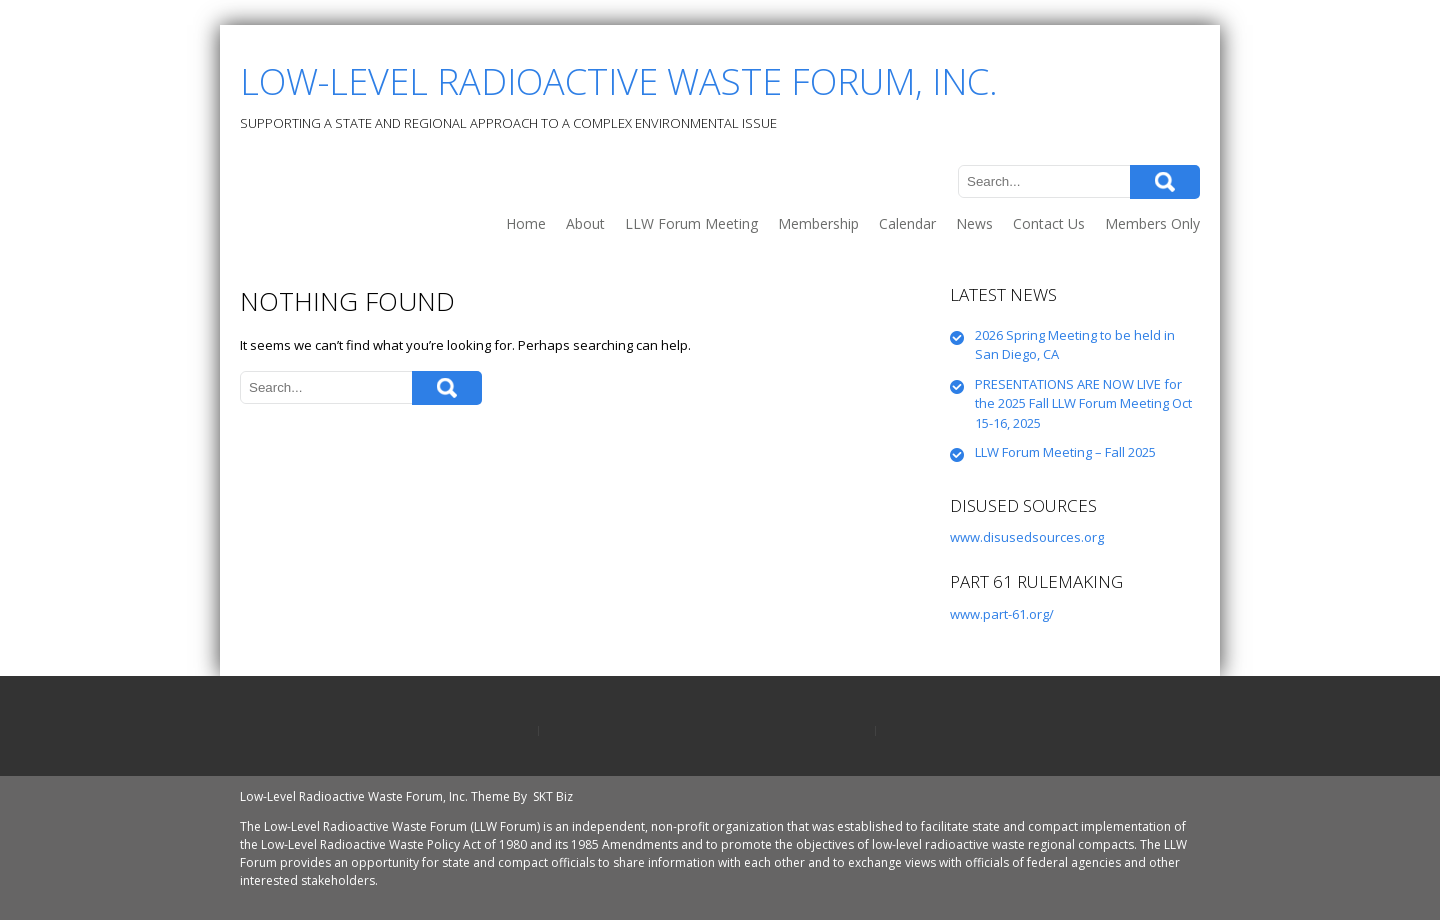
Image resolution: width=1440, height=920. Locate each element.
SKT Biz (553, 796)
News (974, 223)
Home (526, 223)
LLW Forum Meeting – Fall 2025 (1065, 452)
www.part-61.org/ (1002, 614)
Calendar (907, 223)
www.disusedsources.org (1027, 537)
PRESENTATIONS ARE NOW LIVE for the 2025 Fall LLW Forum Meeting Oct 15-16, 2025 (1083, 403)
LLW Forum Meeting (691, 223)
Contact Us (1049, 223)
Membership (818, 223)
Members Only (1152, 223)
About (585, 223)
